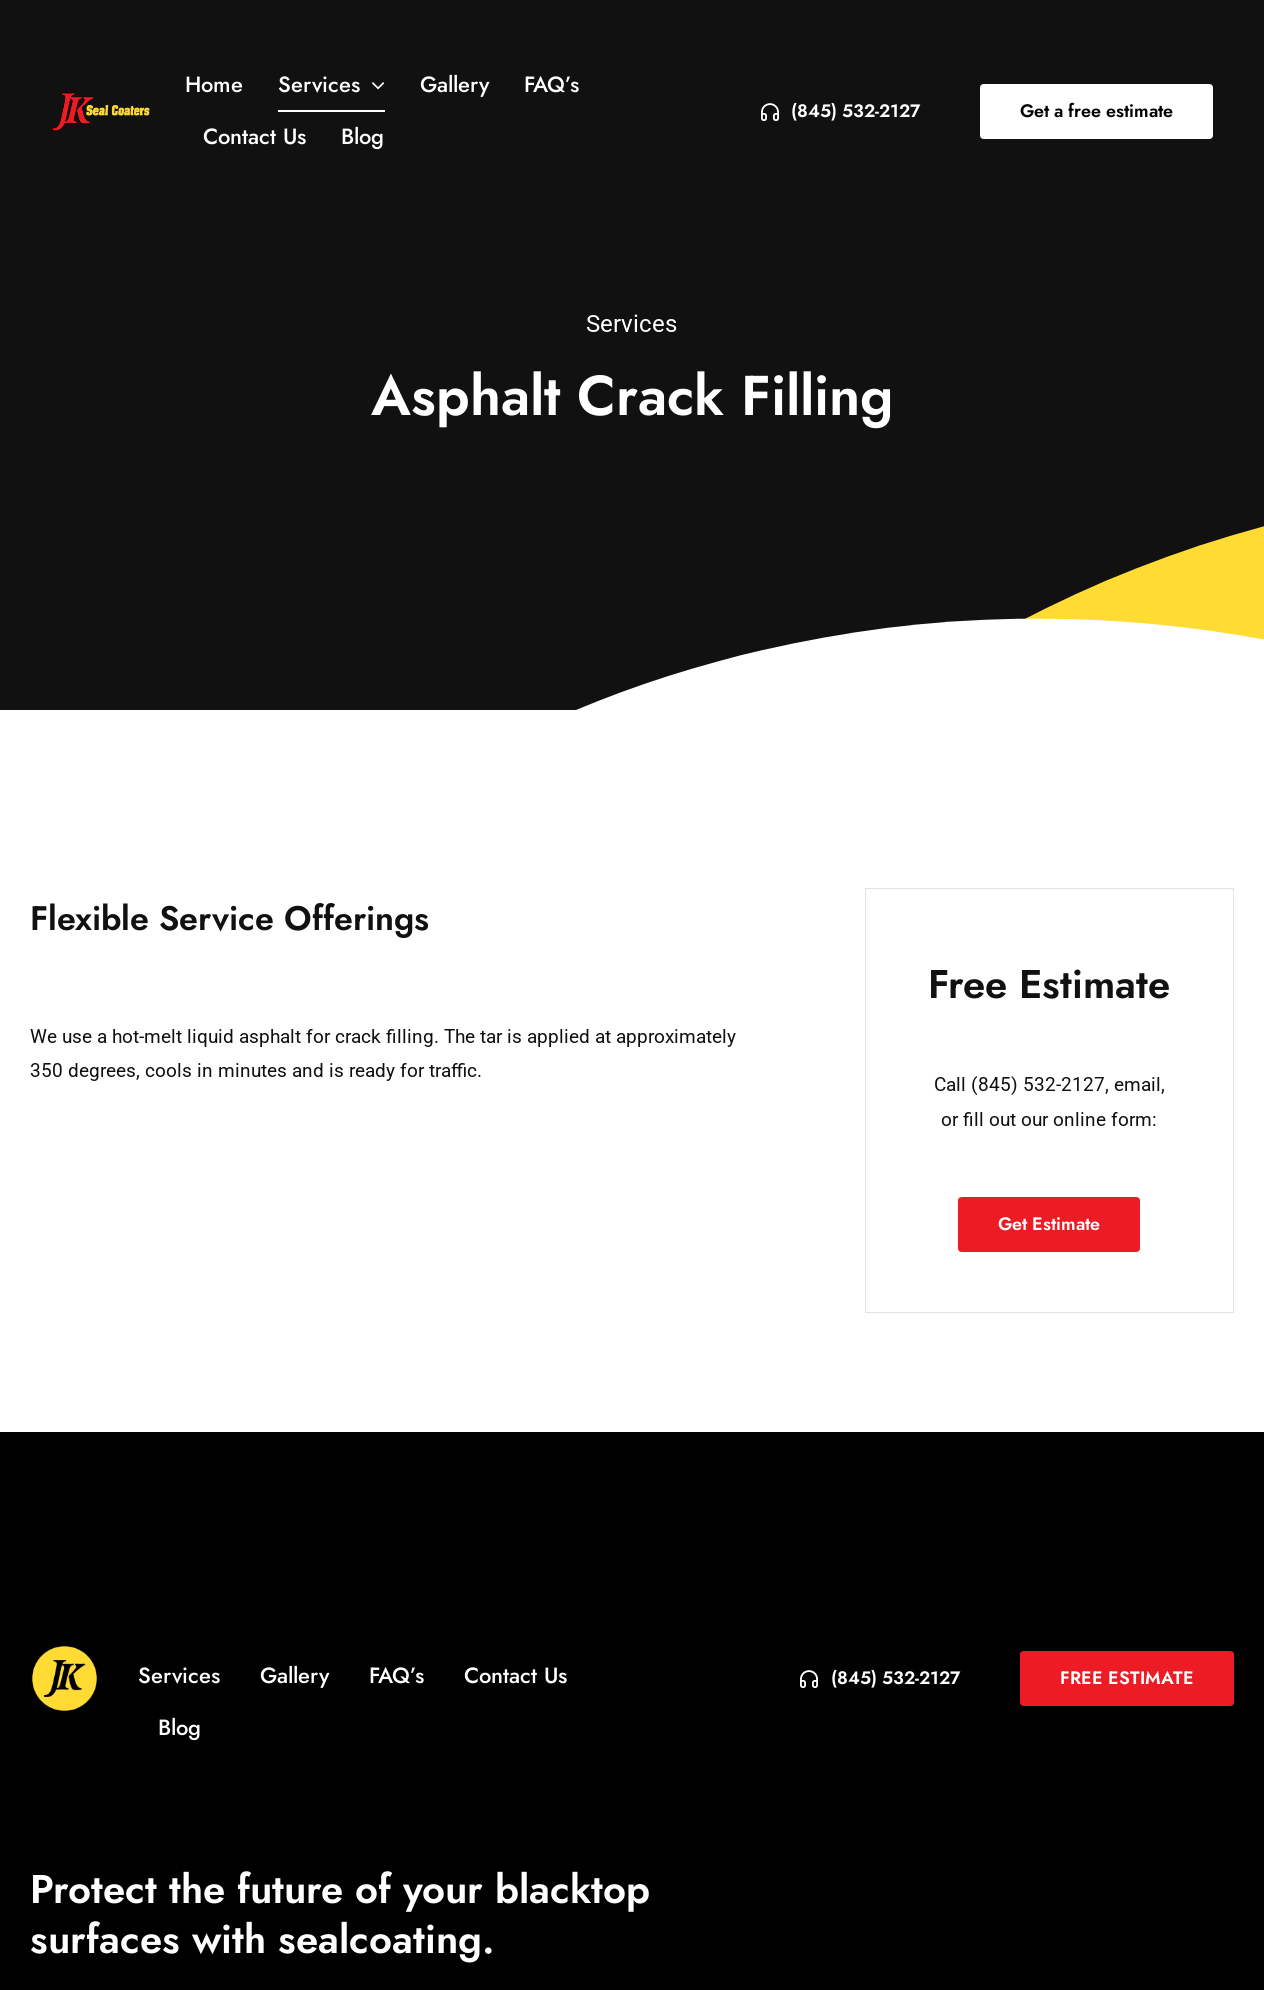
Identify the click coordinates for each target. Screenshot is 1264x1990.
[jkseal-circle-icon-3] (64, 1653)
